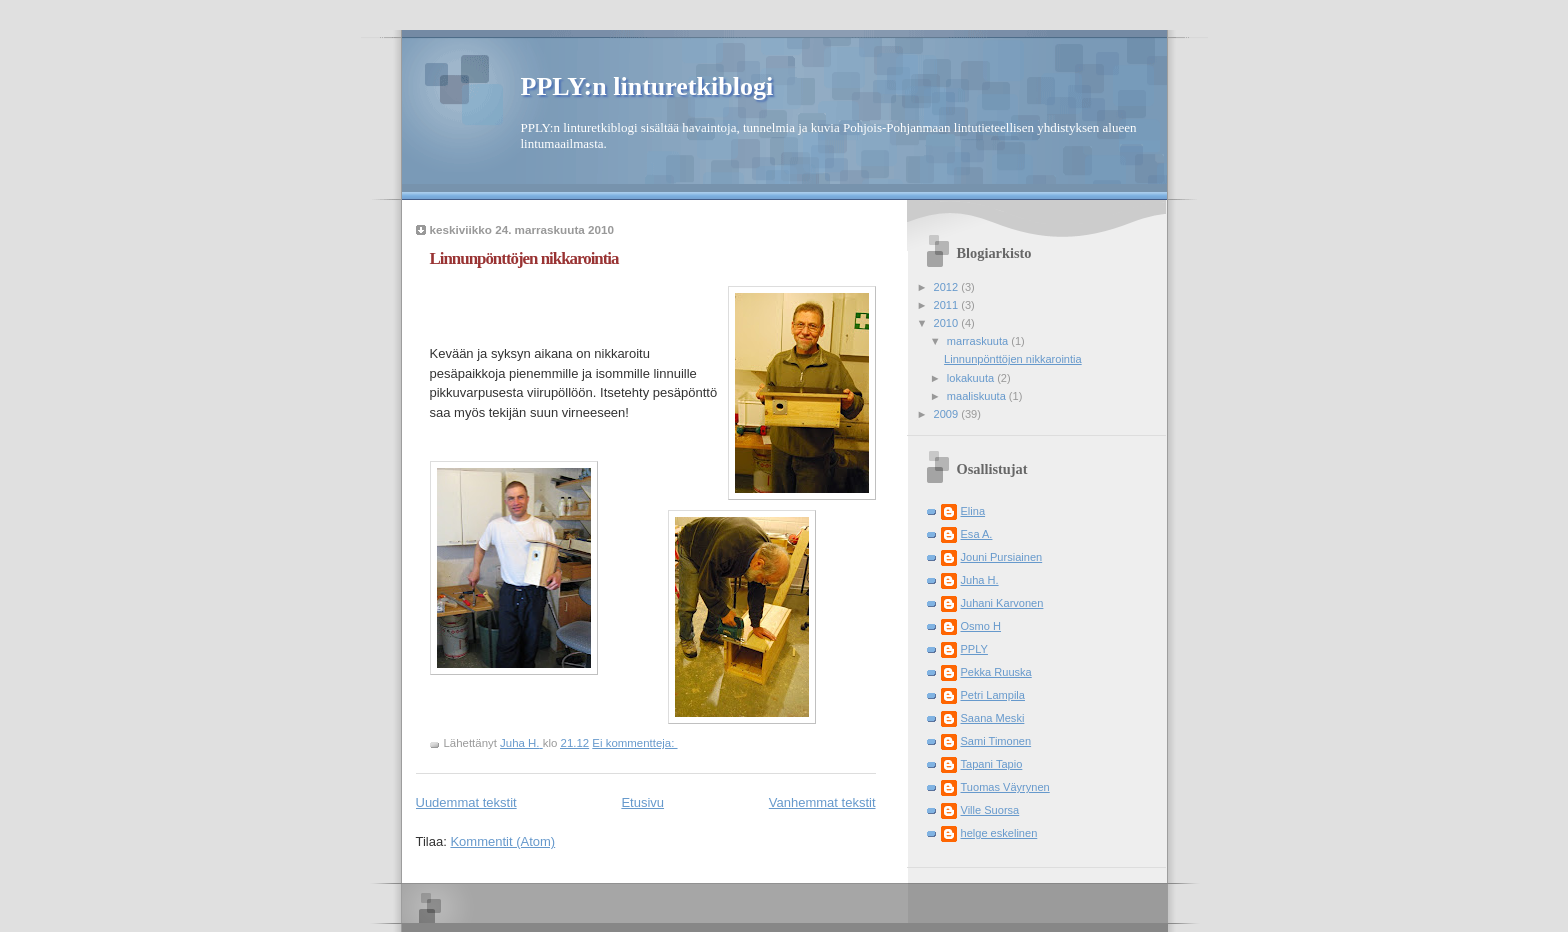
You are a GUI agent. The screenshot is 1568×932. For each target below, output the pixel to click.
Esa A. (977, 534)
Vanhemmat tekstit (822, 802)
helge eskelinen (999, 833)
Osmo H (981, 626)
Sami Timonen (996, 741)
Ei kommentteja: (634, 743)
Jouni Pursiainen (1002, 557)
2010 (948, 323)
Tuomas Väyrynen (1005, 787)
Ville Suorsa (990, 810)
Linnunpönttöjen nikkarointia (524, 258)
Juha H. (980, 580)
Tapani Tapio (992, 764)
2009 (948, 414)
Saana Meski (993, 718)
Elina (973, 511)
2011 (948, 305)
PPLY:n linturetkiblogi (647, 86)
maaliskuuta (978, 396)
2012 (948, 287)
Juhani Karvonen (1002, 603)
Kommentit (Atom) (502, 841)
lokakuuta (972, 378)
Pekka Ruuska (996, 672)
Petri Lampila (993, 695)
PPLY (974, 649)
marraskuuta (979, 341)
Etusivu (642, 802)
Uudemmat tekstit (466, 802)
